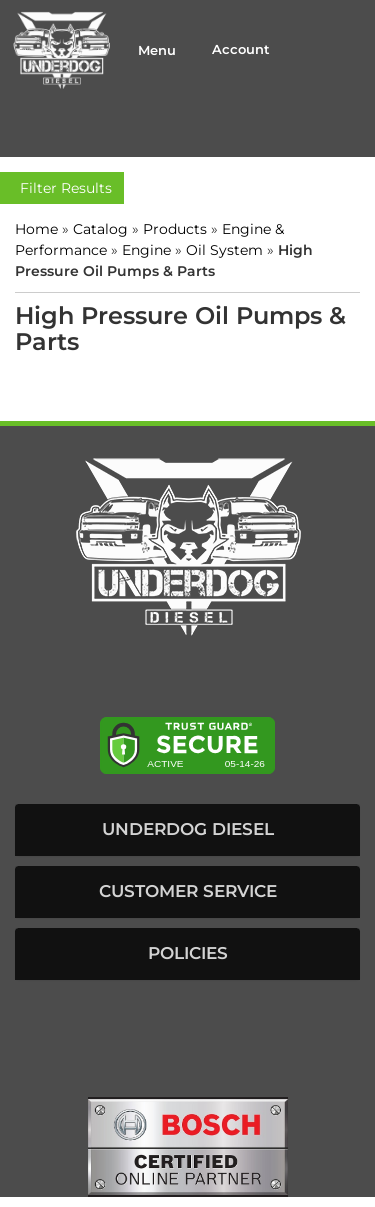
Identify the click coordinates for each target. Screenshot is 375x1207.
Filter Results (62, 188)
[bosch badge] (188, 1146)
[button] (187, 830)
